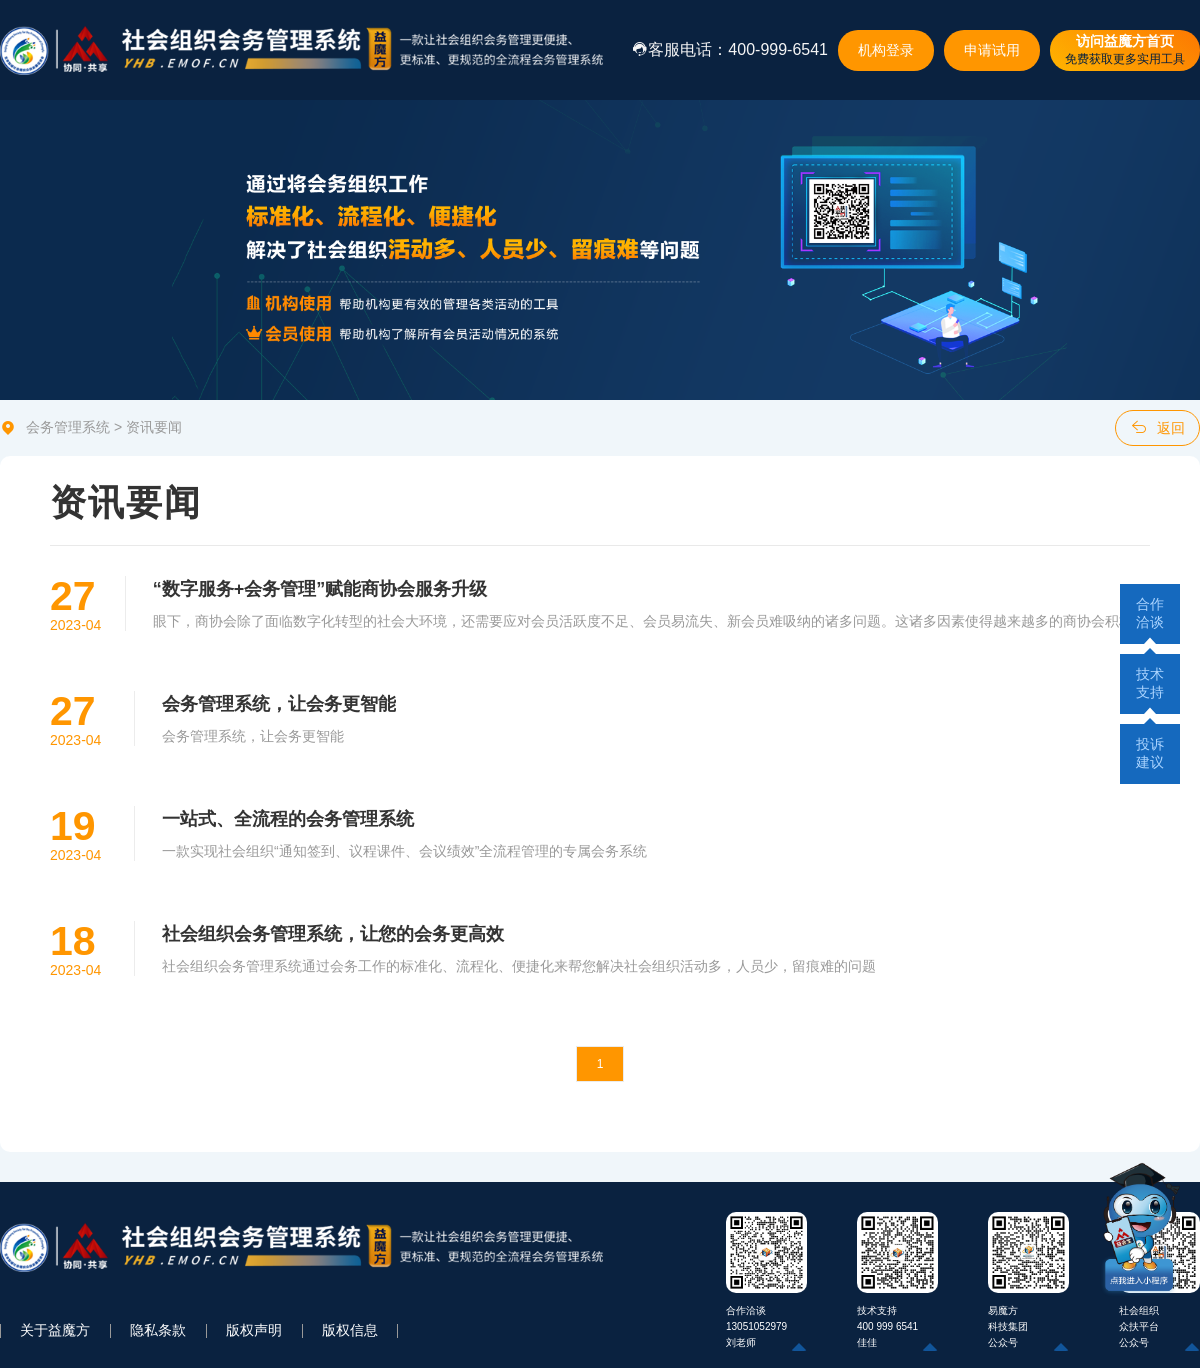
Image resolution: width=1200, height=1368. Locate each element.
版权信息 (350, 1330)
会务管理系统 (68, 427)
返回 (1158, 427)
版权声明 (254, 1330)
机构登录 (886, 50)
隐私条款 (158, 1330)
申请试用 (992, 50)
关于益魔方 (55, 1330)
